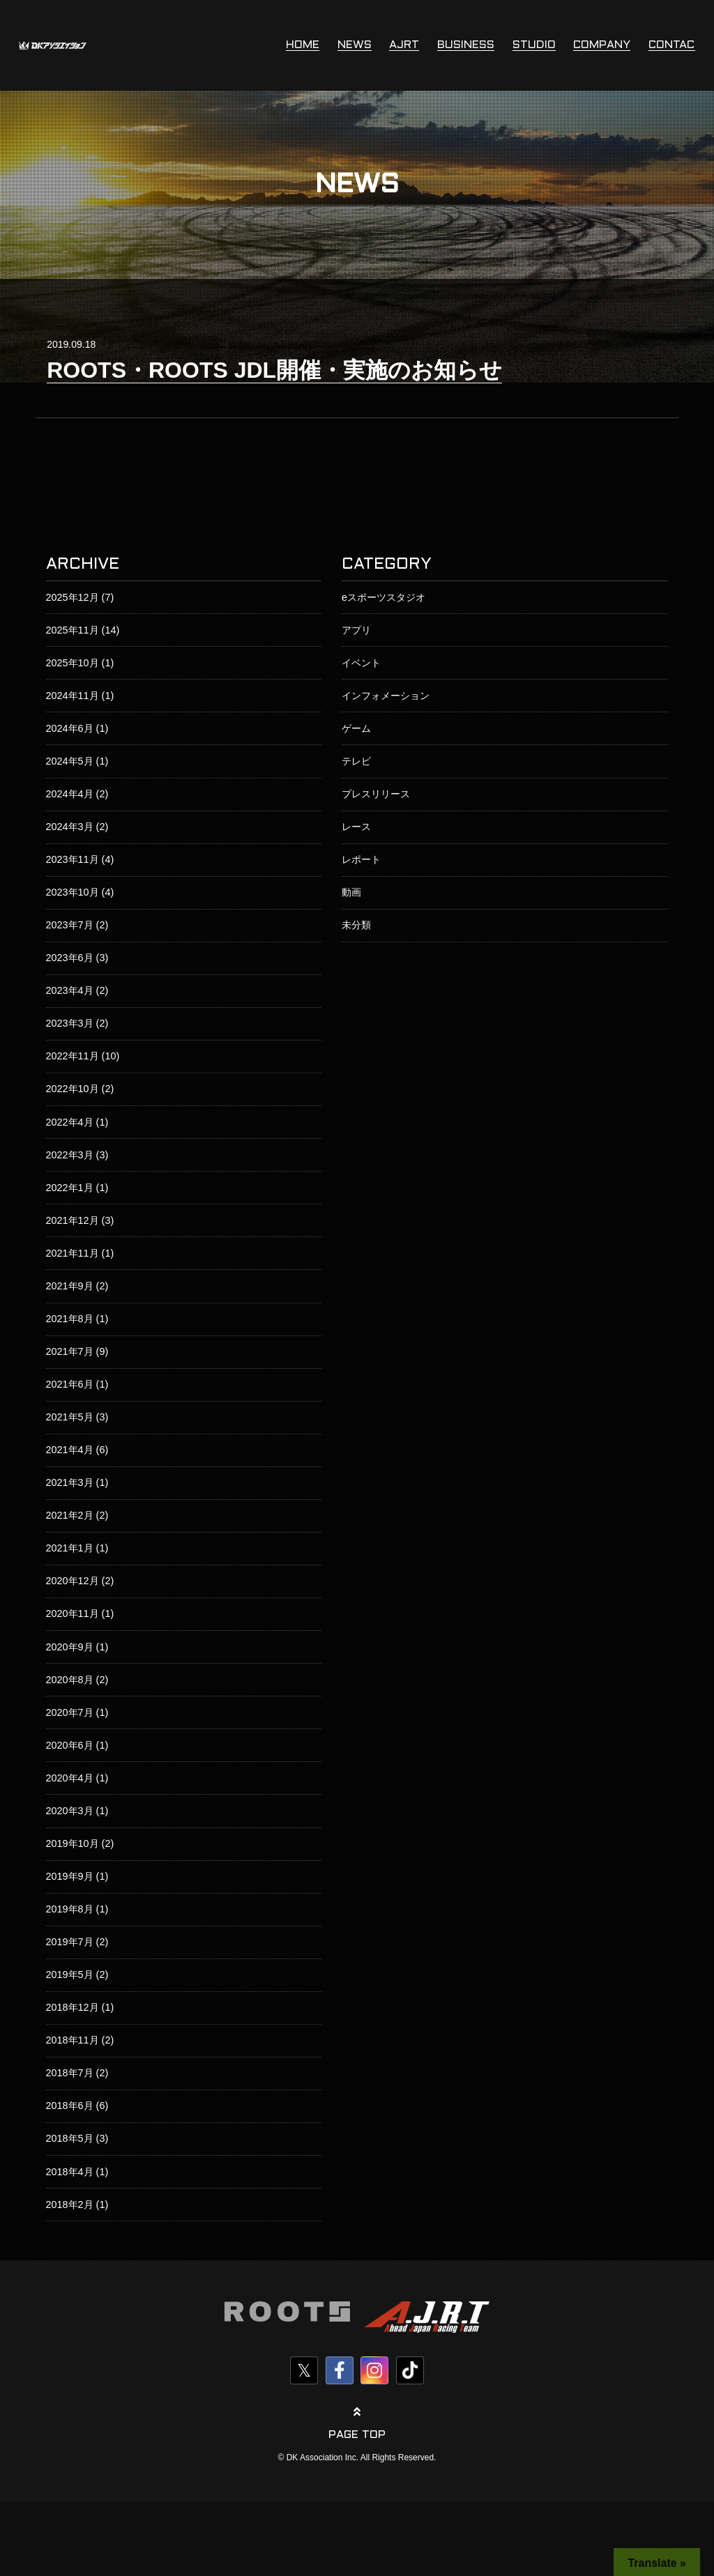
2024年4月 (69, 793)
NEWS (354, 45)
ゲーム (356, 728)
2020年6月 (69, 1745)
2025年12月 (72, 597)
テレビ (356, 761)
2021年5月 (69, 1417)
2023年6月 (69, 957)
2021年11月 (72, 1253)
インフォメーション (386, 695)
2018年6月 (69, 2105)
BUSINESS (465, 45)
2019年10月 (72, 1843)
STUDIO (534, 45)
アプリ (356, 630)
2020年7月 (69, 1712)
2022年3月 (69, 1154)
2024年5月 (69, 761)
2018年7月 (69, 2072)
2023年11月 (72, 859)
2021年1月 (69, 1548)
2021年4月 (69, 1449)
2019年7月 (69, 1941)
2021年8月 (69, 1318)
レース (356, 826)
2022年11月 (72, 1055)
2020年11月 (72, 1613)
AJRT (404, 45)
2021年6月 (69, 1384)
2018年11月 (72, 2040)
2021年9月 (69, 1285)
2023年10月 (72, 892)
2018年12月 (72, 2007)
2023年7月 (69, 924)
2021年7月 (69, 1351)
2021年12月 (72, 1220)
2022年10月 (72, 1088)
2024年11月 (72, 695)
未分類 (356, 924)
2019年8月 (69, 1909)
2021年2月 (69, 1515)
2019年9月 (69, 1876)
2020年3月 (69, 1810)
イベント (361, 662)
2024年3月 (69, 826)
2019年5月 (69, 1974)
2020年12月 (72, 1580)
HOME (302, 45)
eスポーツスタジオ (383, 597)
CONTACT (675, 45)
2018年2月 (69, 2204)
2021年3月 (69, 1482)
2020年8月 (69, 1679)
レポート (361, 859)
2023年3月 (69, 1023)
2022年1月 (69, 1187)
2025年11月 (72, 630)
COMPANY (601, 45)
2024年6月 (69, 728)
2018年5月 (69, 2138)
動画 (351, 892)
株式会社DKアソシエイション (52, 45)
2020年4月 (69, 1778)
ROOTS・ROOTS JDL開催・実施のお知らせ (274, 370)
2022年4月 (69, 1122)
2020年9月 (69, 1647)
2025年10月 (72, 662)
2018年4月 (69, 2171)
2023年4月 (69, 990)
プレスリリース (376, 793)
